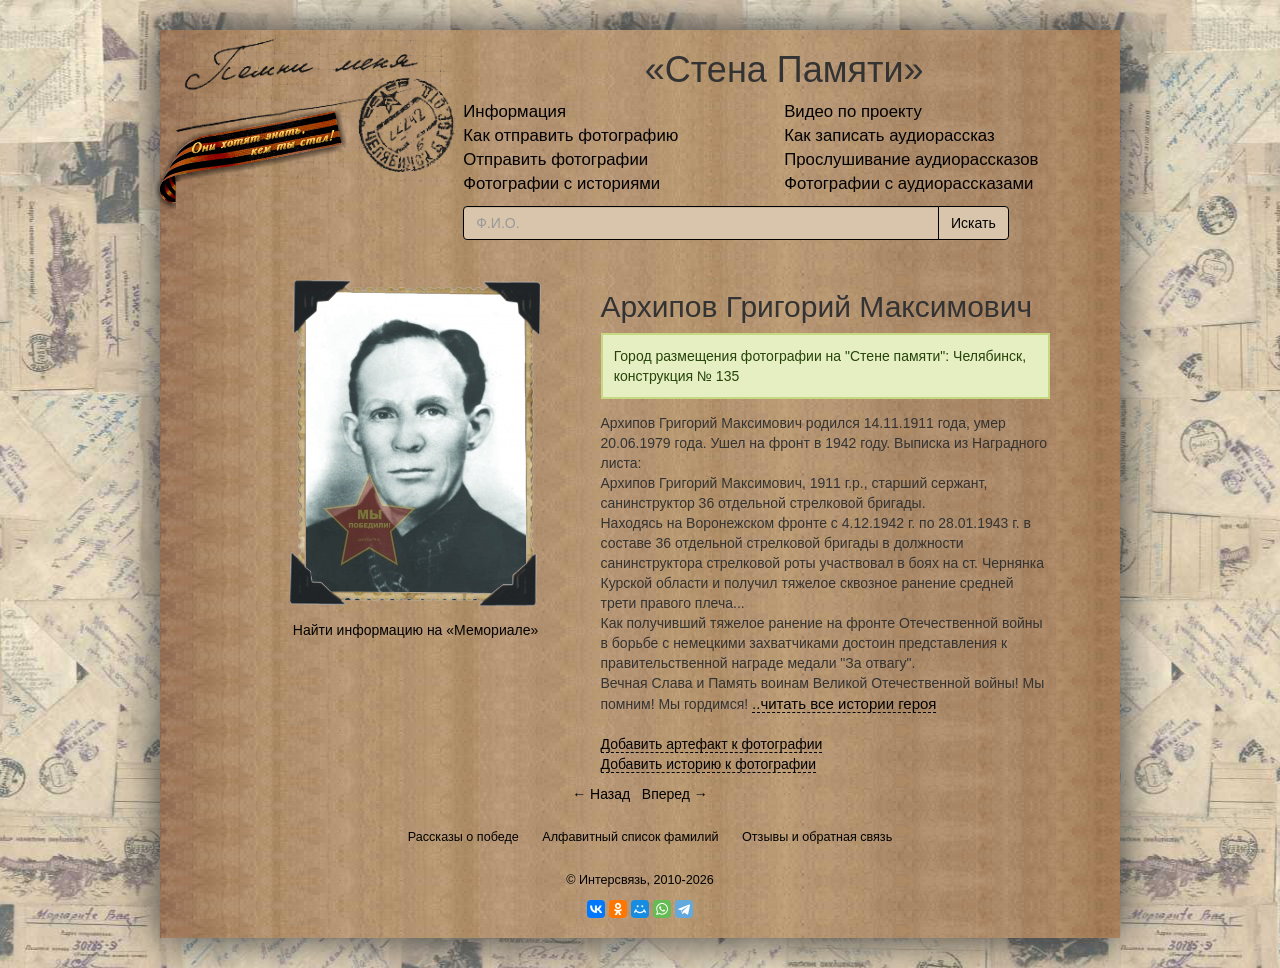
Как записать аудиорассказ (889, 135)
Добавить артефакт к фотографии (712, 744)
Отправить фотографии (555, 159)
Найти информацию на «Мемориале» (415, 630)
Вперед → (675, 794)
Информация (514, 111)
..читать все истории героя (844, 703)
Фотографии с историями (561, 183)
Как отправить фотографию (570, 135)
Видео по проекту (853, 111)
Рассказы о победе (463, 837)
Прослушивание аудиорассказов (911, 159)
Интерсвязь (613, 880)
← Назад (601, 794)
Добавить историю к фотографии (709, 764)
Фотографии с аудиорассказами (908, 183)
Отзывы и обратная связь (817, 837)
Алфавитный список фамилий (630, 837)
